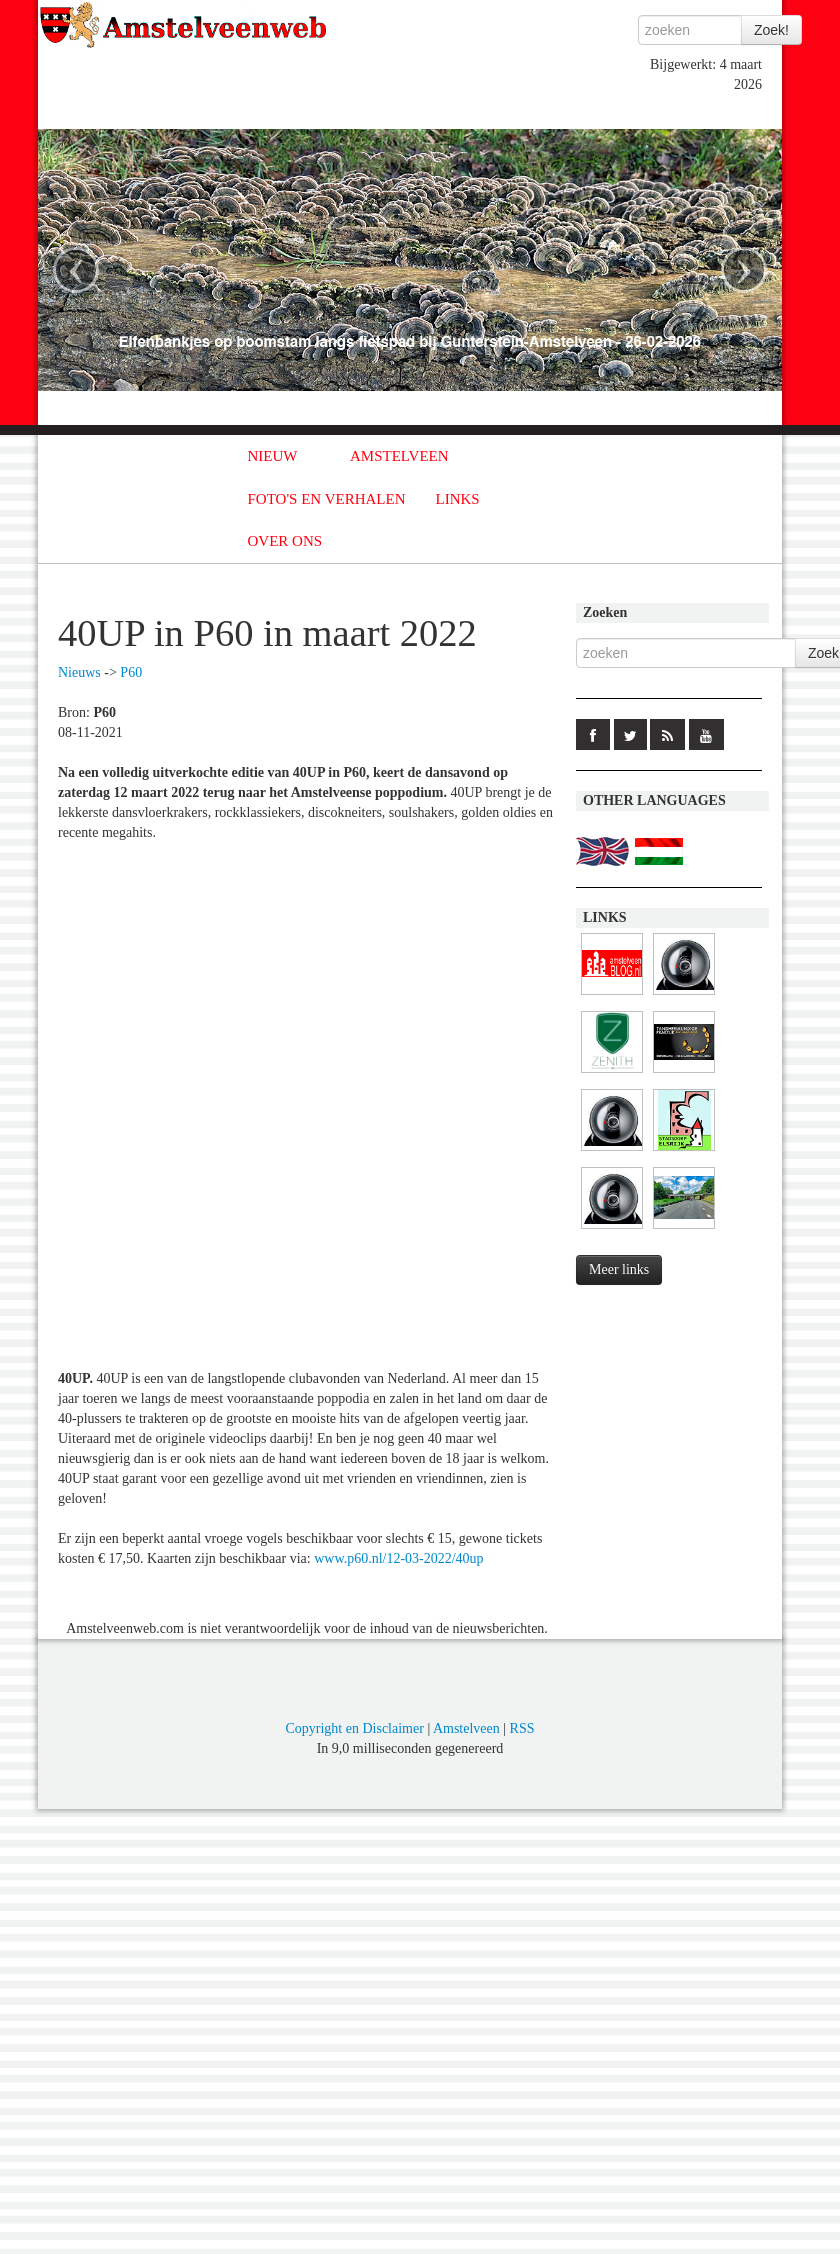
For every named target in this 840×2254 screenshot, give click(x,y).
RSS (522, 1728)
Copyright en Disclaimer (354, 1728)
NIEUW (273, 456)
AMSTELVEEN (399, 456)
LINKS (458, 499)
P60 (131, 672)
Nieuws (79, 672)
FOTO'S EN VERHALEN (327, 499)
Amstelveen (466, 1728)
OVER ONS (285, 541)
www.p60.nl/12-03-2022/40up (398, 1558)
